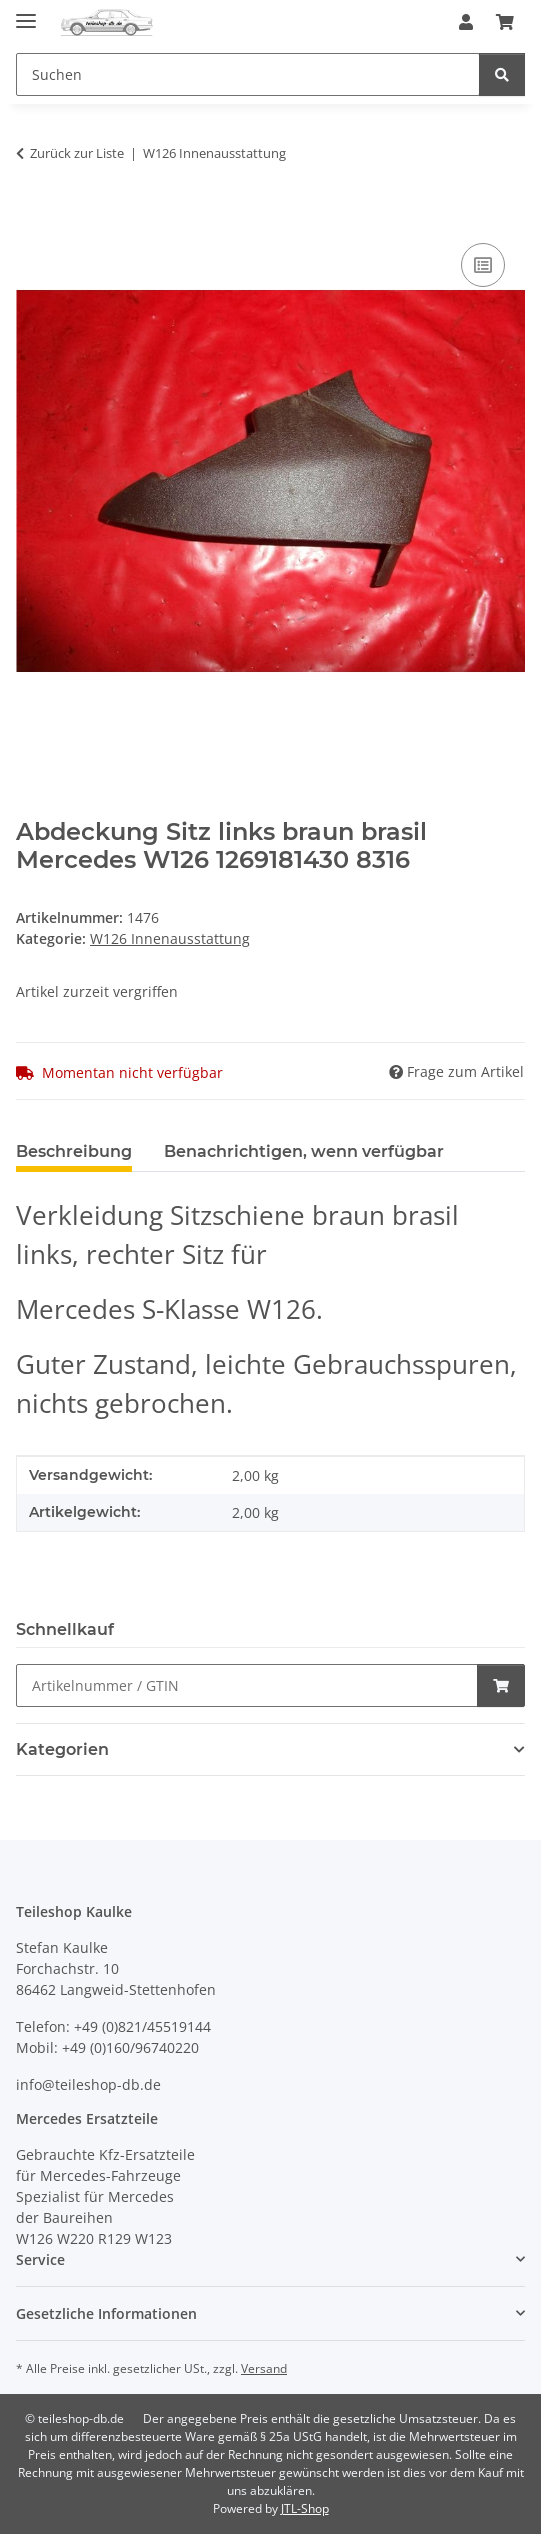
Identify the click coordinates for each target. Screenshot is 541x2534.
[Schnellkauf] (247, 1685)
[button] (466, 22)
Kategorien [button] (62, 1749)
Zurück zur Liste (77, 153)
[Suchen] (502, 74)
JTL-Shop (305, 2508)
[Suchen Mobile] (248, 74)
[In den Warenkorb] (32, 216)
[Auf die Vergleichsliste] (483, 265)
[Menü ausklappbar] (26, 12)
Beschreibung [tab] (74, 1151)
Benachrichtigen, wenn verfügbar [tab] (304, 1151)
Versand (264, 2368)
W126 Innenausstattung (170, 938)
